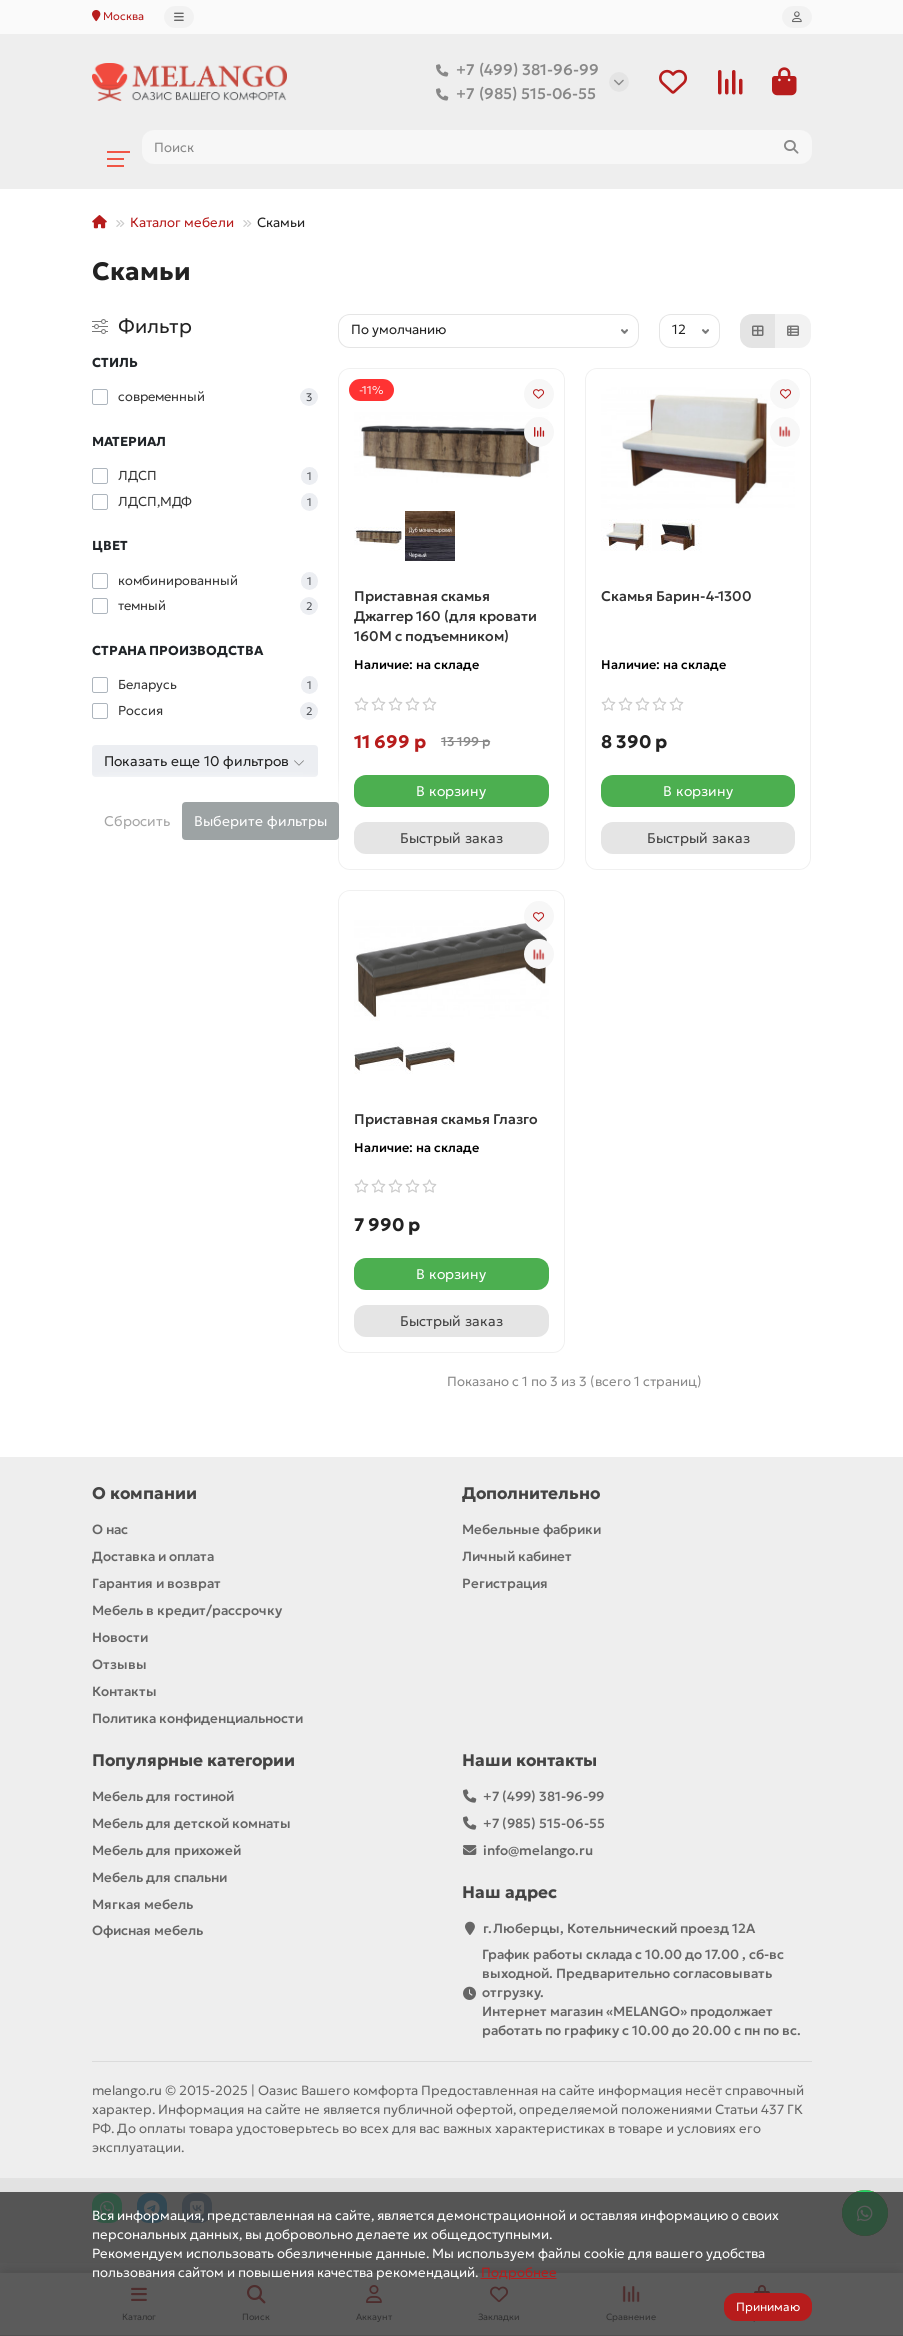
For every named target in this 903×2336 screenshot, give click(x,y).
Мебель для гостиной (163, 1796)
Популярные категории (193, 1760)
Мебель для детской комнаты (191, 1823)
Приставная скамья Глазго (446, 1119)
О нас (110, 1529)
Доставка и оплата (153, 1556)
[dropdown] (179, 17)
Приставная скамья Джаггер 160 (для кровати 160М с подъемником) (445, 616)
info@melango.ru (538, 1850)
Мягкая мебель (142, 1904)
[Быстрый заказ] (451, 838)
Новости (120, 1637)
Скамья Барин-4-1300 (676, 596)
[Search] (477, 147)
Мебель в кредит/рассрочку (187, 1610)
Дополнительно (531, 1493)
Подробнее (519, 2272)
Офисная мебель (147, 1930)
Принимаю (768, 2306)
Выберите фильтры (260, 821)
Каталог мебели (182, 222)
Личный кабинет (517, 1556)
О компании (144, 1493)
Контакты (124, 1691)
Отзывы (119, 1664)
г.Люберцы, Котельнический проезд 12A (619, 1928)
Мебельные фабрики (531, 1529)
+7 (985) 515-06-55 (512, 94)
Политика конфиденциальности (197, 1718)
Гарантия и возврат (156, 1583)
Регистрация (505, 1583)
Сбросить (137, 821)
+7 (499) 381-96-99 (513, 70)
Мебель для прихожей (166, 1850)
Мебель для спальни (159, 1877)
